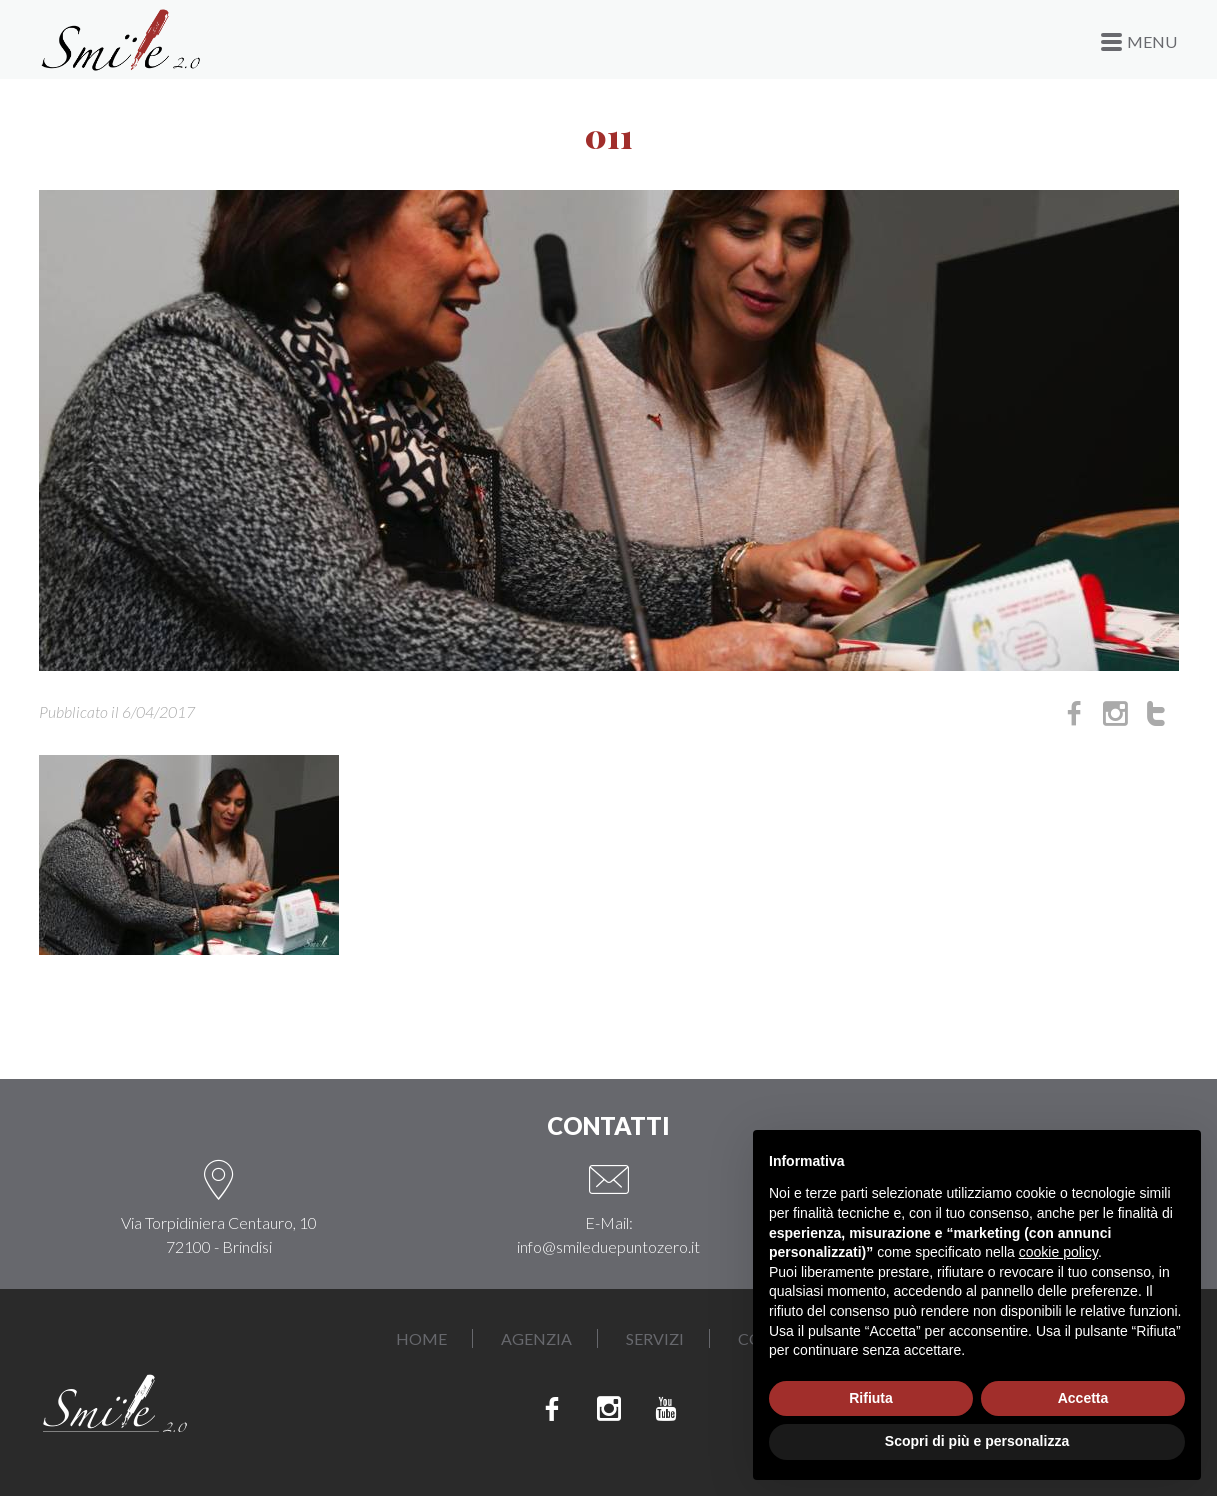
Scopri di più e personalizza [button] (977, 1441)
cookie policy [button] (1058, 1252)
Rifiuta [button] (871, 1398)
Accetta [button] (1083, 1398)
